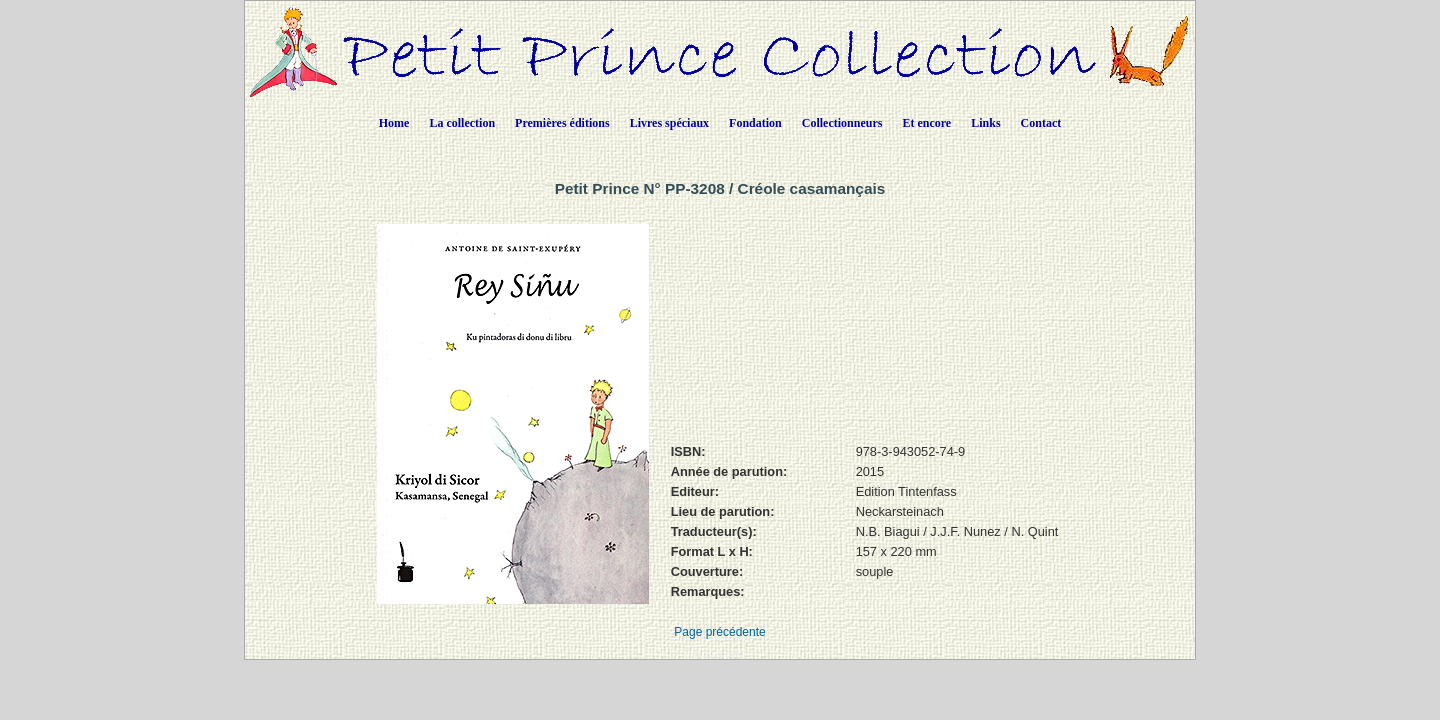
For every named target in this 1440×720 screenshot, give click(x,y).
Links (985, 123)
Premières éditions (562, 123)
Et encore (926, 123)
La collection (462, 123)
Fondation (755, 123)
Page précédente (719, 632)
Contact (1041, 123)
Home (394, 123)
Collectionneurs (842, 123)
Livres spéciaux (669, 123)
